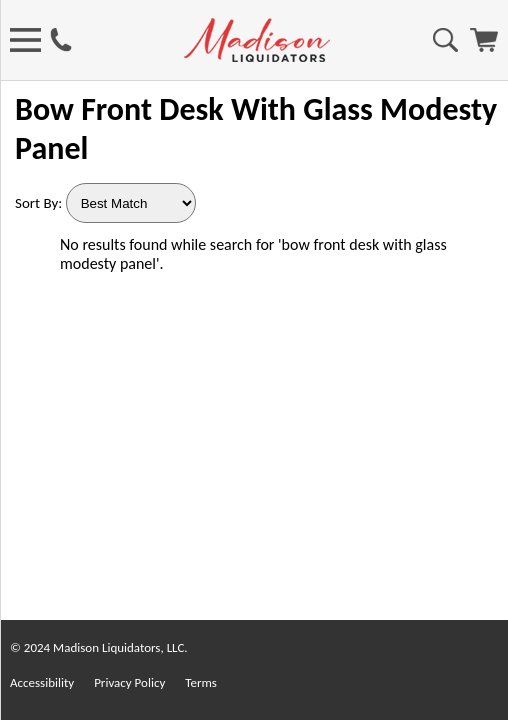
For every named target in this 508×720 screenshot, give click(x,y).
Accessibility (42, 682)
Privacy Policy (129, 682)
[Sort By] (131, 203)
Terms (201, 682)
